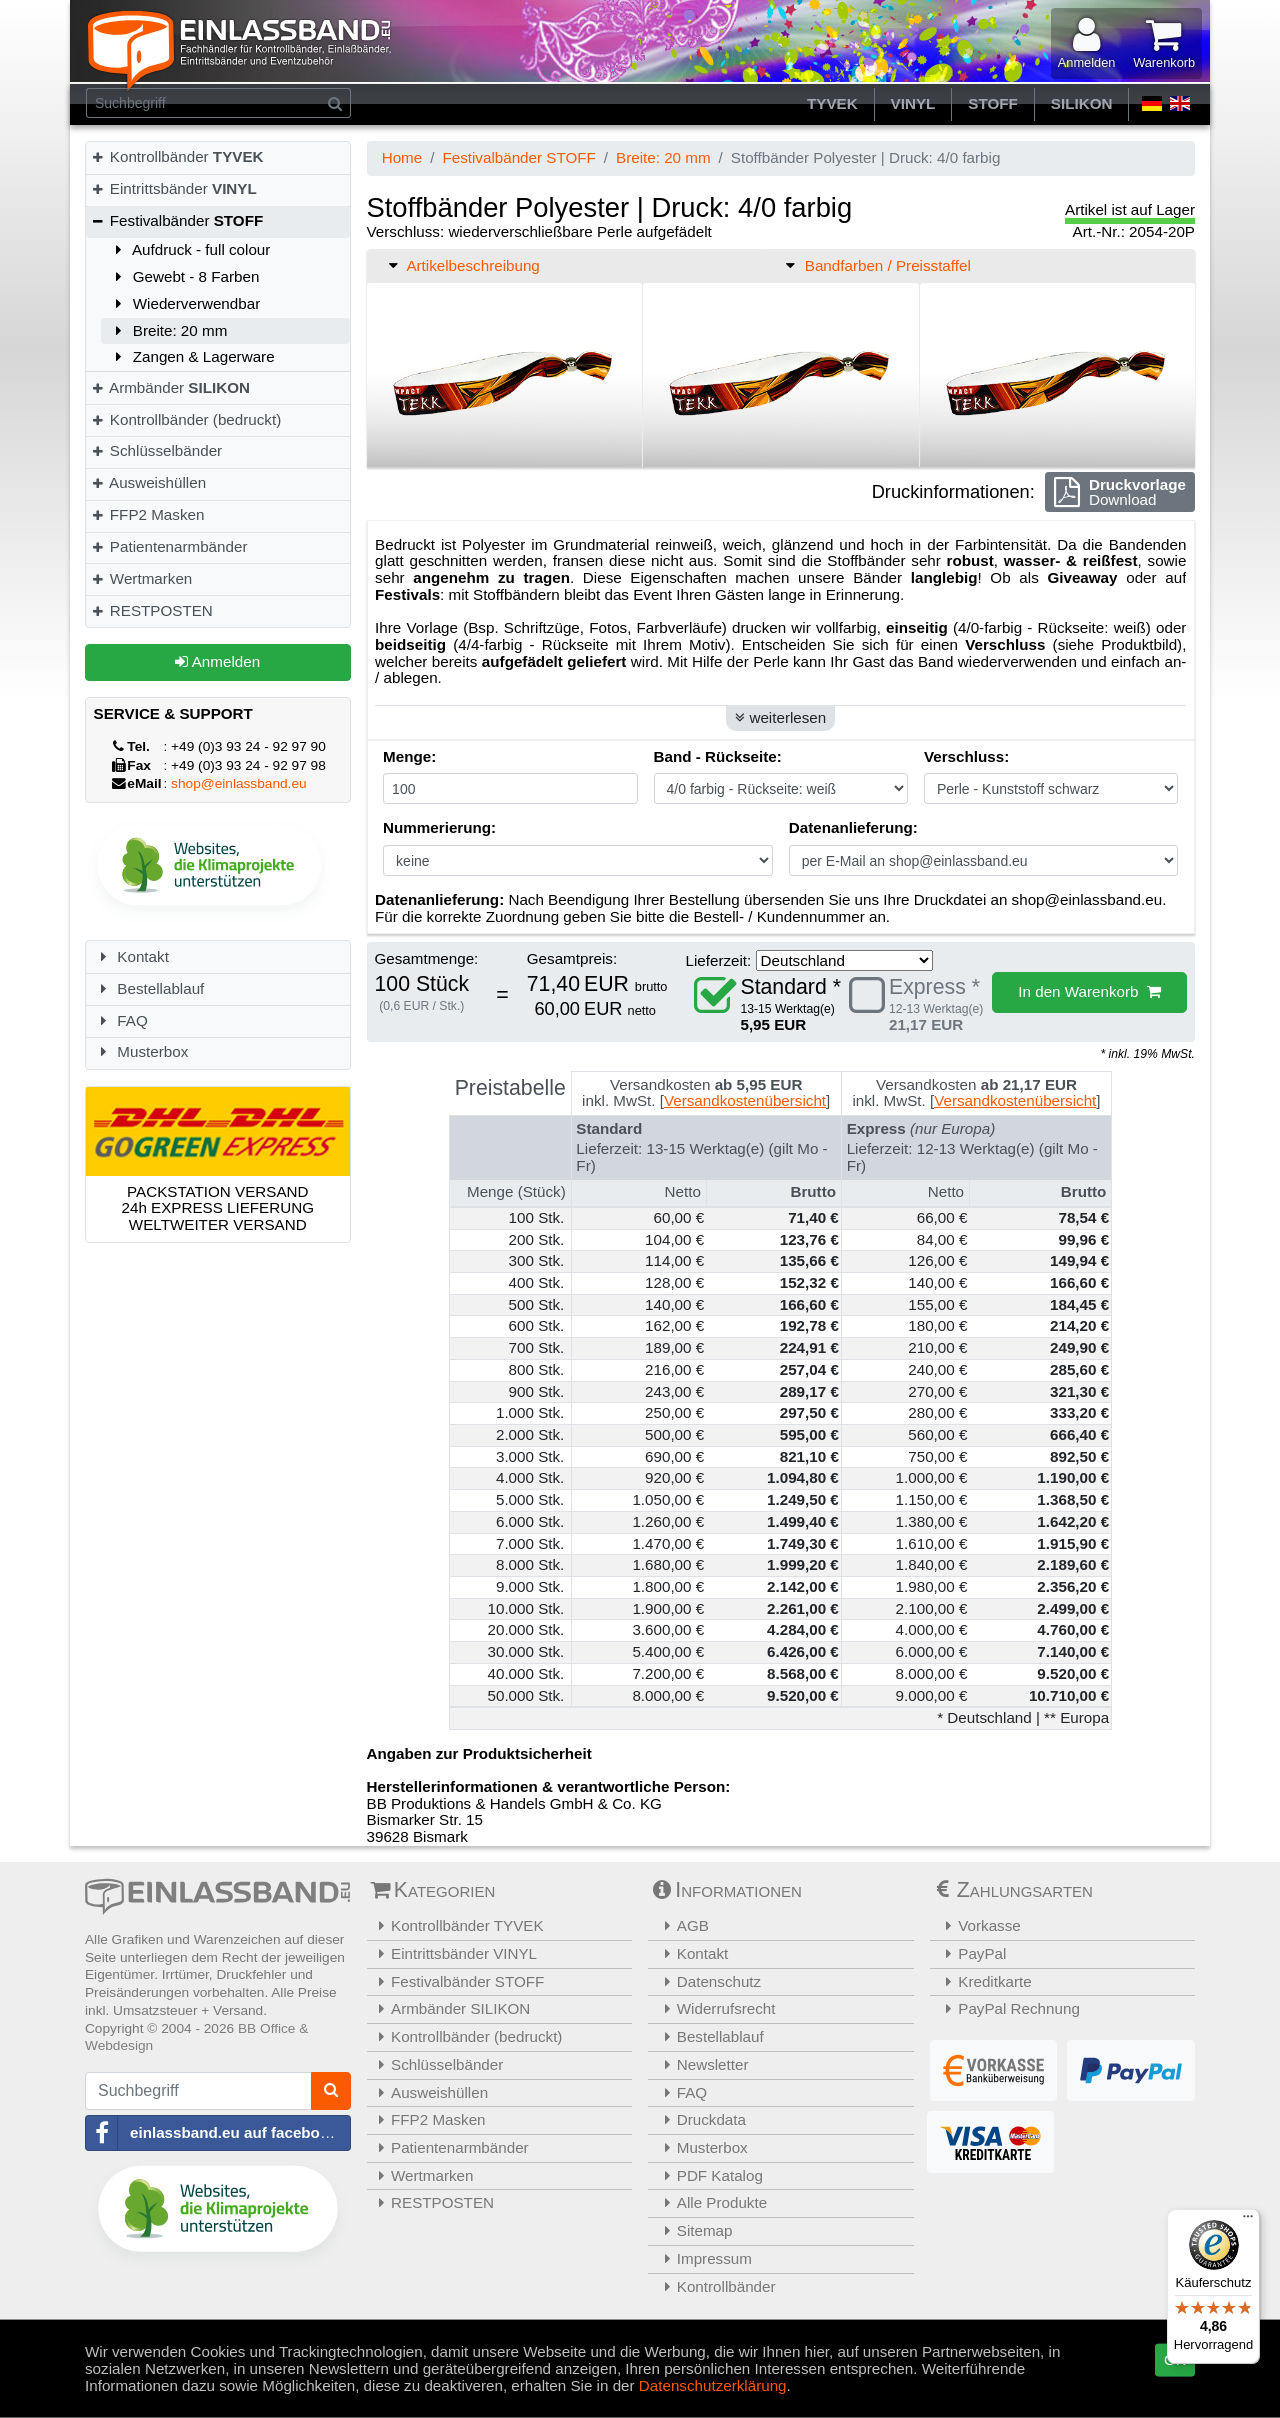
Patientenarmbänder (168, 546)
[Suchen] (335, 103)
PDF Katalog (708, 2175)
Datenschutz (707, 1981)
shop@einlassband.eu (239, 783)
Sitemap (692, 2230)
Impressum (702, 2258)
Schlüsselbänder (156, 450)
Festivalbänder (176, 220)
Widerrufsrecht (714, 2008)
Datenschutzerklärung (713, 2384)
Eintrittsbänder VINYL (455, 1953)
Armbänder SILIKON (451, 2008)
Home (402, 157)
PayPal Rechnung (1007, 2008)
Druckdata (699, 2119)
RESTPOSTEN (151, 610)
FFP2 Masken (147, 514)
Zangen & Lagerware (192, 356)
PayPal (971, 1953)
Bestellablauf (149, 988)
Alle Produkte (710, 2202)
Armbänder (170, 387)
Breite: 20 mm (168, 330)
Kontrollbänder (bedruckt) (185, 419)
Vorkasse (978, 1925)
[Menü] (1248, 2221)
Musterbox (141, 1051)
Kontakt (131, 956)
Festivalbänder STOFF (518, 157)
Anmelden (217, 661)
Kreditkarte (983, 1981)
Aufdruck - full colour (189, 249)
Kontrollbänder (177, 156)
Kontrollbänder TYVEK (458, 1925)
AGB (681, 1925)
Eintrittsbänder (173, 188)
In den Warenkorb (1089, 991)
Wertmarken (141, 578)
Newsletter (701, 2064)
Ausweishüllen (148, 482)
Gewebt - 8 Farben (184, 276)
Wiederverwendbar (184, 303)
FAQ (121, 1020)
